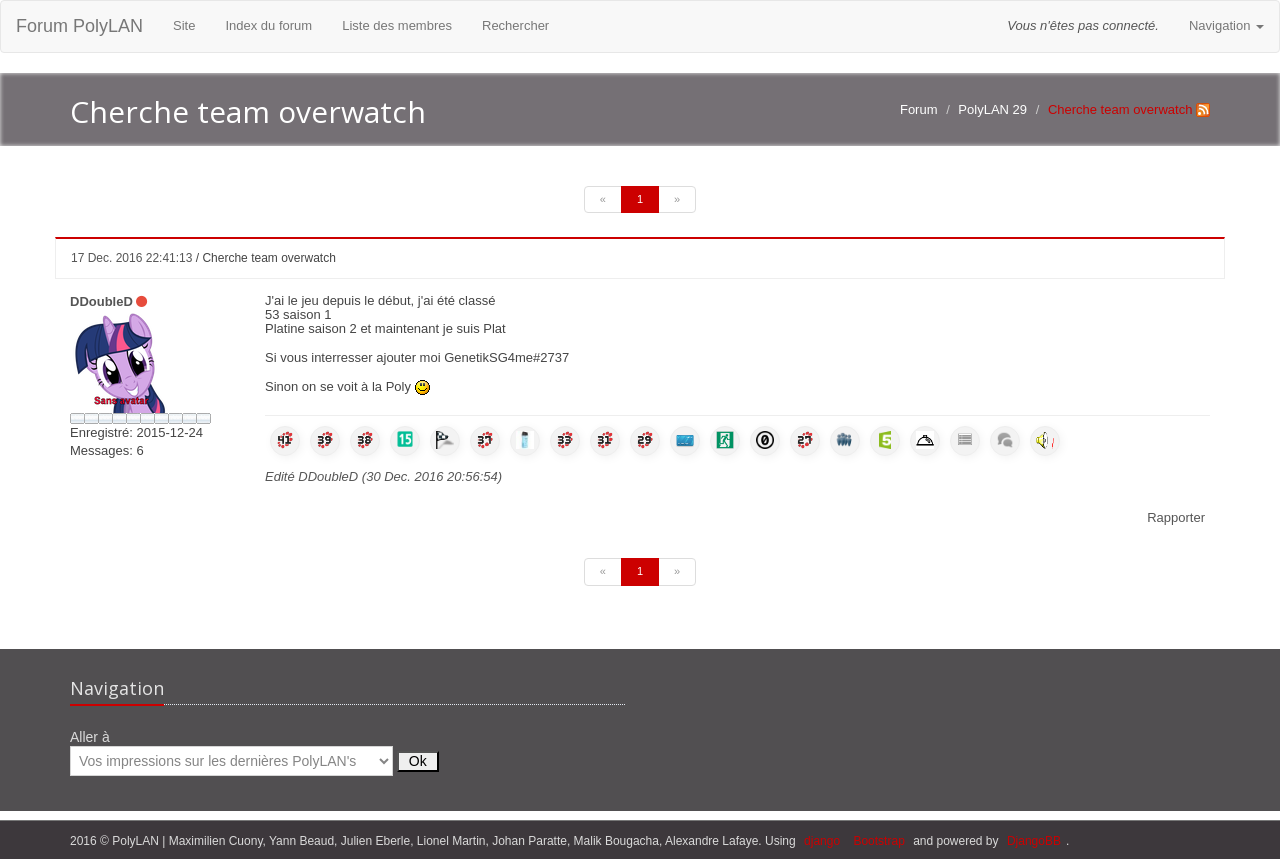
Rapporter (1176, 517)
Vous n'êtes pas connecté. (1083, 25)
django (822, 841)
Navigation (1226, 25)
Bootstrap (878, 841)
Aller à (254, 752)
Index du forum (268, 25)
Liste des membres (397, 25)
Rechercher (515, 25)
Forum (919, 109)
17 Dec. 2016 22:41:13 (131, 258)
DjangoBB (1034, 841)
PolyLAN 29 (992, 109)
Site (184, 25)
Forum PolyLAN (79, 26)
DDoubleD (101, 301)
